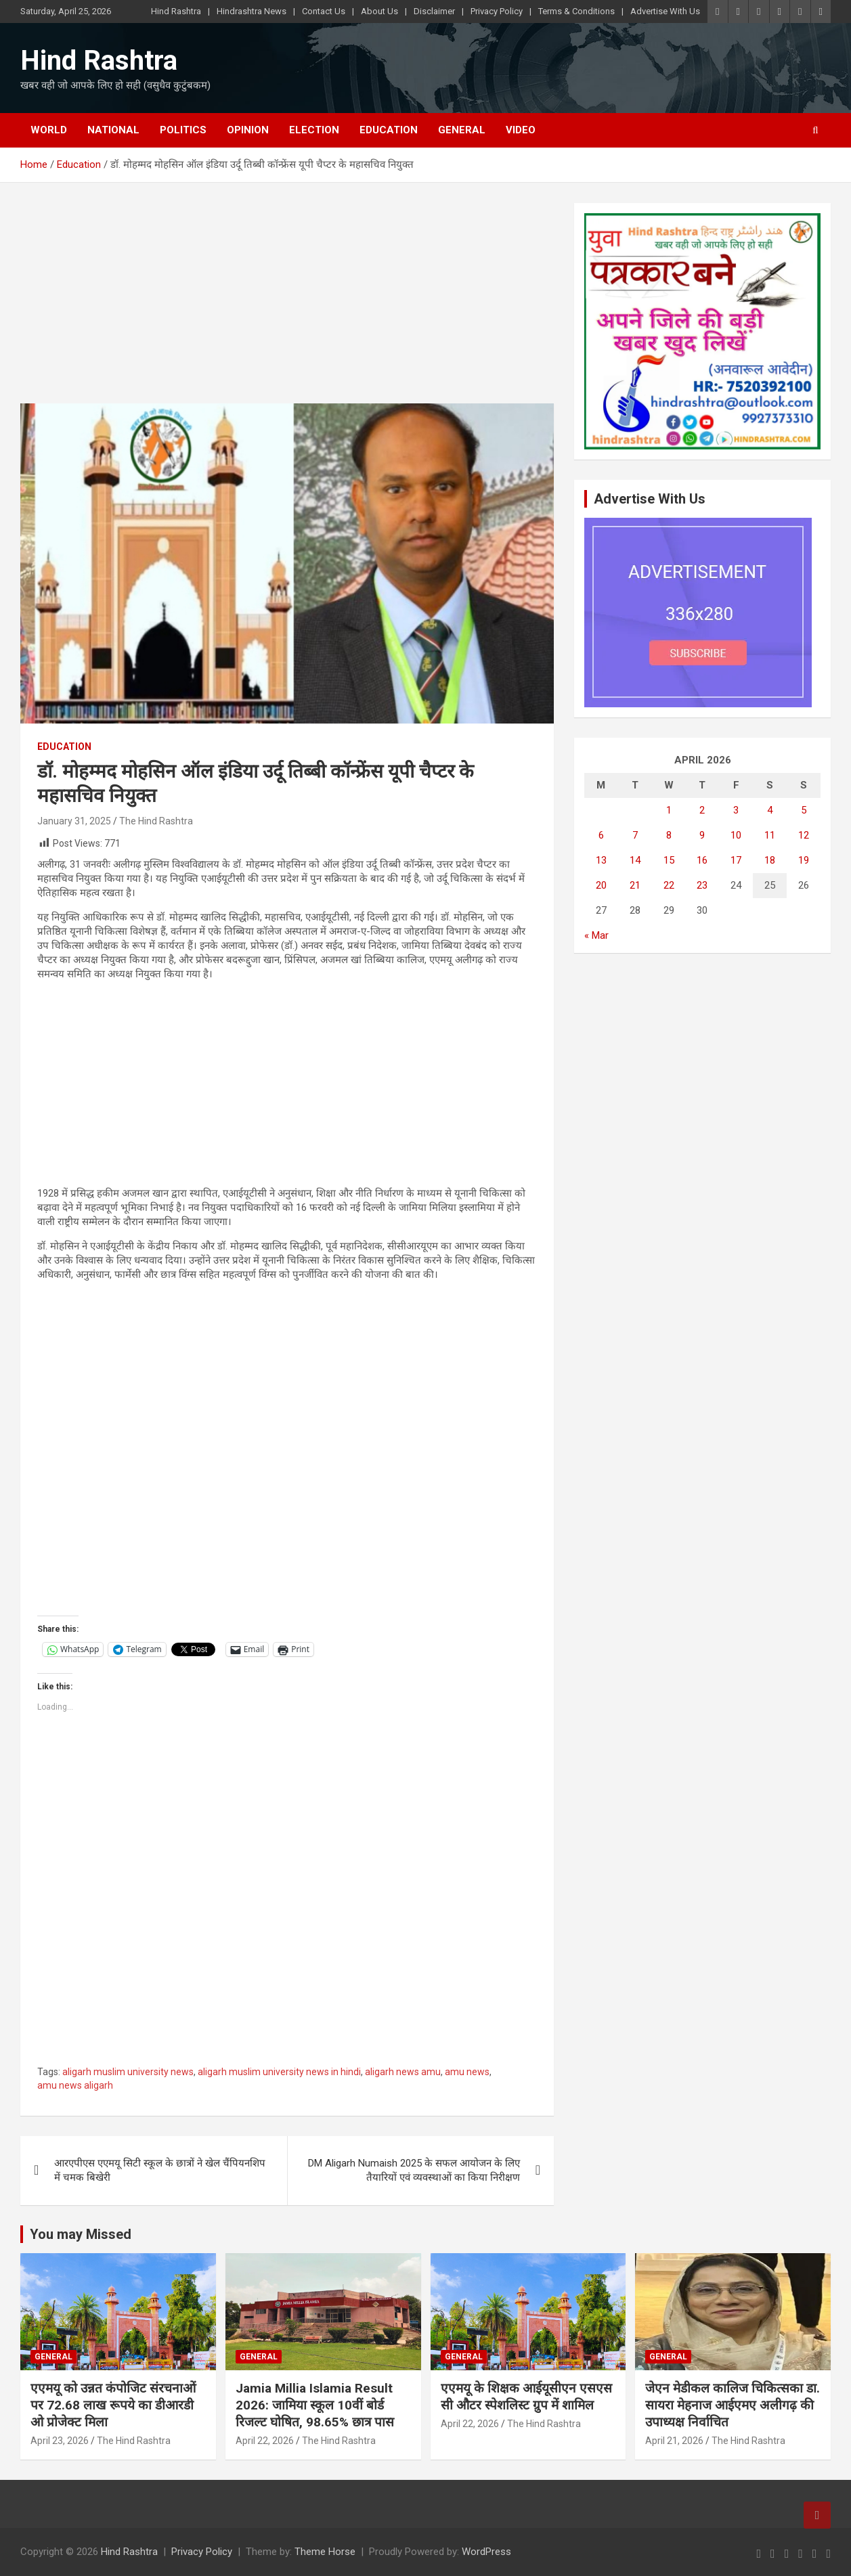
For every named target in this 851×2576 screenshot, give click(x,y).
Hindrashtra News (251, 11)
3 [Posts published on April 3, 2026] (736, 810)
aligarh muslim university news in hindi (279, 2071)
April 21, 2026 (674, 2440)
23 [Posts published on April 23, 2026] (702, 885)
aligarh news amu (403, 2071)
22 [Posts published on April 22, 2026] (668, 885)
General (461, 130)
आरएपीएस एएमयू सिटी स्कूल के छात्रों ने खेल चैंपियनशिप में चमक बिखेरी (159, 2170)
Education (388, 130)
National (113, 130)
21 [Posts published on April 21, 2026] (635, 885)
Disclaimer (434, 11)
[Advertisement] (287, 303)
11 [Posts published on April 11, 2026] (769, 835)
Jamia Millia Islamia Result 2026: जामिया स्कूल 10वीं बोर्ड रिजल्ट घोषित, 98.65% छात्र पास (315, 2404)
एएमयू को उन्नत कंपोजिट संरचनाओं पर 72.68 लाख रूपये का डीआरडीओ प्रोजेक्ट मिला (114, 2404)
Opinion (248, 130)
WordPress (486, 2552)
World (48, 130)
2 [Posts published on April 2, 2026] (702, 810)
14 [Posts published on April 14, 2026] (635, 860)
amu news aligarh (75, 2085)
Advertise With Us (665, 11)
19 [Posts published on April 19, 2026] (803, 860)
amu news (467, 2071)
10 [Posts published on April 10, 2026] (735, 835)
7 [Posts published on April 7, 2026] (635, 835)
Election (314, 130)
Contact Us (323, 11)
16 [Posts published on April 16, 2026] (702, 860)
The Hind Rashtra (156, 821)
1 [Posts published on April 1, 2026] (669, 810)
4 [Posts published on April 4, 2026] (769, 810)
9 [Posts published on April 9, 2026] (702, 835)
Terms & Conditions (576, 11)
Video (521, 130)
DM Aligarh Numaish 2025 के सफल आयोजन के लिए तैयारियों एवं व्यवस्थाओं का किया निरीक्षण (414, 2170)
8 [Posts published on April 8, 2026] (669, 835)
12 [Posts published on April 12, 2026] (803, 835)
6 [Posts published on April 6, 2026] (601, 835)
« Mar (596, 935)
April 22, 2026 (265, 2440)
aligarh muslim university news (128, 2071)
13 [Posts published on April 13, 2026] (601, 860)
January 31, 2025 (74, 821)
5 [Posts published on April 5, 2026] (803, 810)
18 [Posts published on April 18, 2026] (769, 860)
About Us (379, 11)
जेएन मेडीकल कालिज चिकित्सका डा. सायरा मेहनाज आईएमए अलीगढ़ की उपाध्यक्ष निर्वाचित (732, 2404)
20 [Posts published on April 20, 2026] (601, 885)
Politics (183, 130)
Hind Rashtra (176, 11)
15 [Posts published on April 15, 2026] (668, 860)
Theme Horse (324, 2552)
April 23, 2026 (59, 2440)
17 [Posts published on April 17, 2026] (735, 860)
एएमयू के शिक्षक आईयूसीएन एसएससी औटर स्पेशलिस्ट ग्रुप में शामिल (526, 2396)
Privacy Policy (497, 11)
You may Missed (80, 2234)
